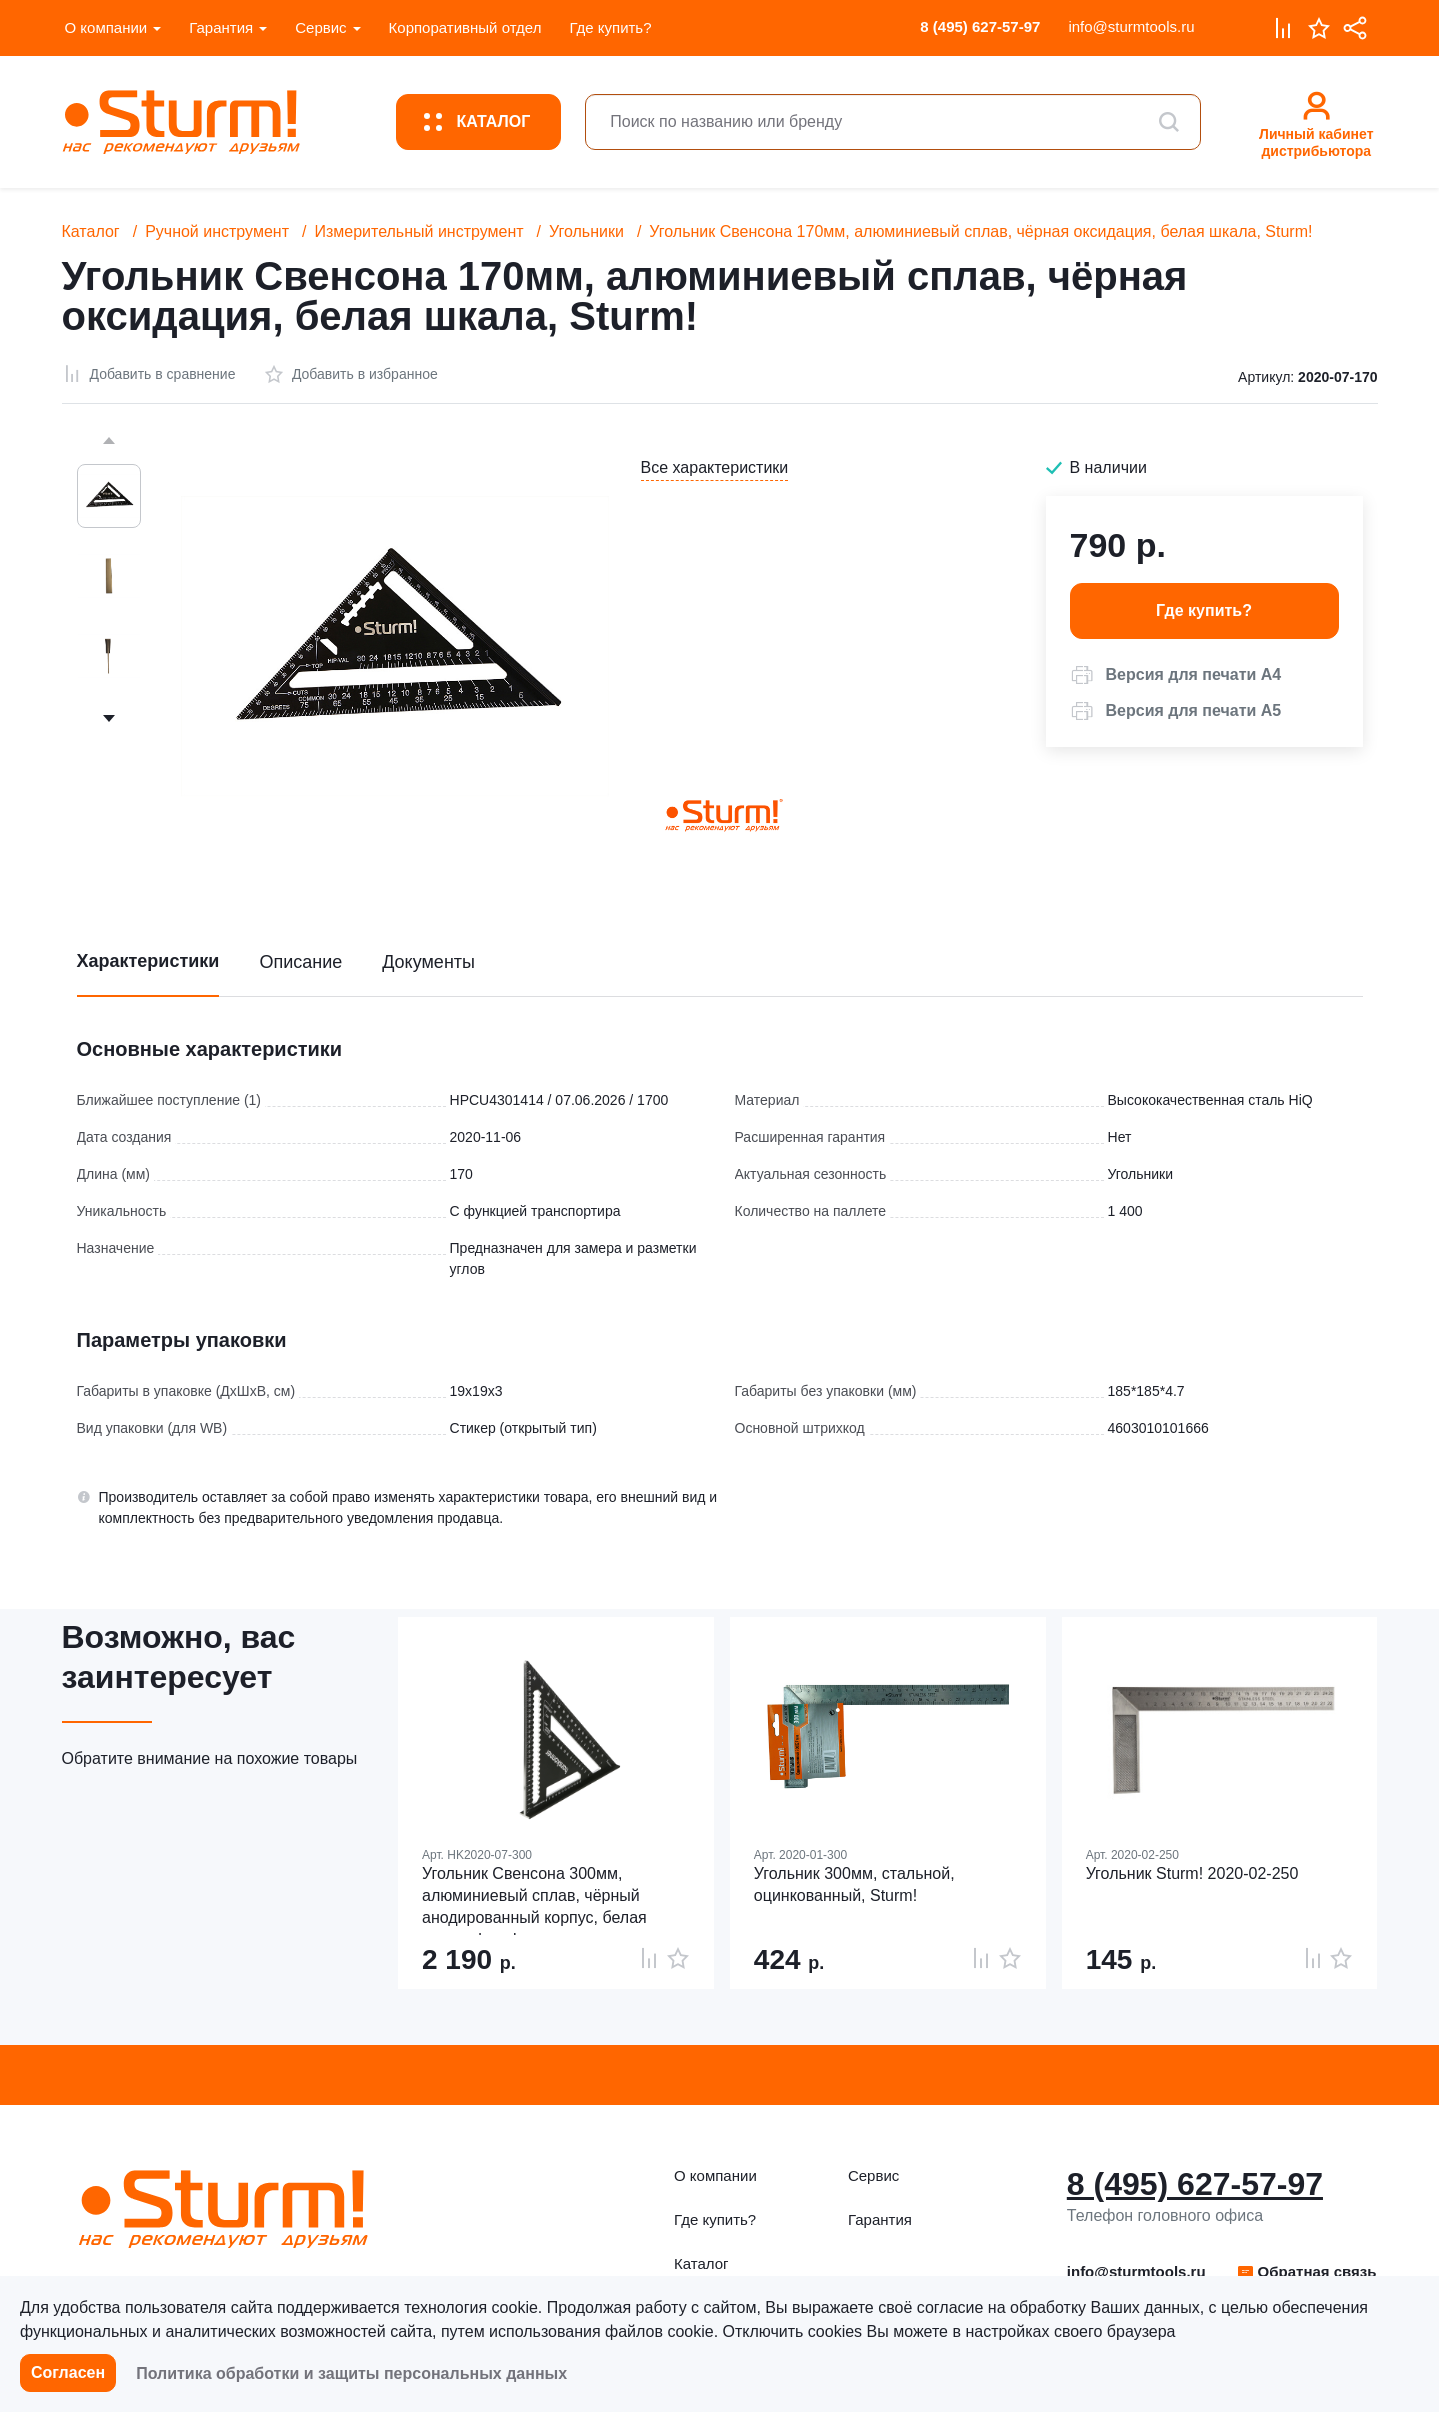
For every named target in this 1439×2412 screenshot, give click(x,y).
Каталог (91, 231)
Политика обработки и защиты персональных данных (351, 2373)
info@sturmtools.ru (1131, 26)
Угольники (586, 231)
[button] (1176, 675)
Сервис (320, 27)
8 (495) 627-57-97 (980, 26)
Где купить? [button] (1204, 610)
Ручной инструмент (217, 231)
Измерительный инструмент (418, 231)
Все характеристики (715, 467)
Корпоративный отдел (465, 27)
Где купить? (610, 27)
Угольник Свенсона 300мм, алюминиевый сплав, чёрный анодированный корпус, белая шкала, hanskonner (534, 1900)
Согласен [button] (68, 2372)
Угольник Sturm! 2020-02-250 (1192, 1873)
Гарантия (221, 27)
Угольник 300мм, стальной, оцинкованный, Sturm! (854, 1884)
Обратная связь (1306, 2271)
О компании (106, 27)
